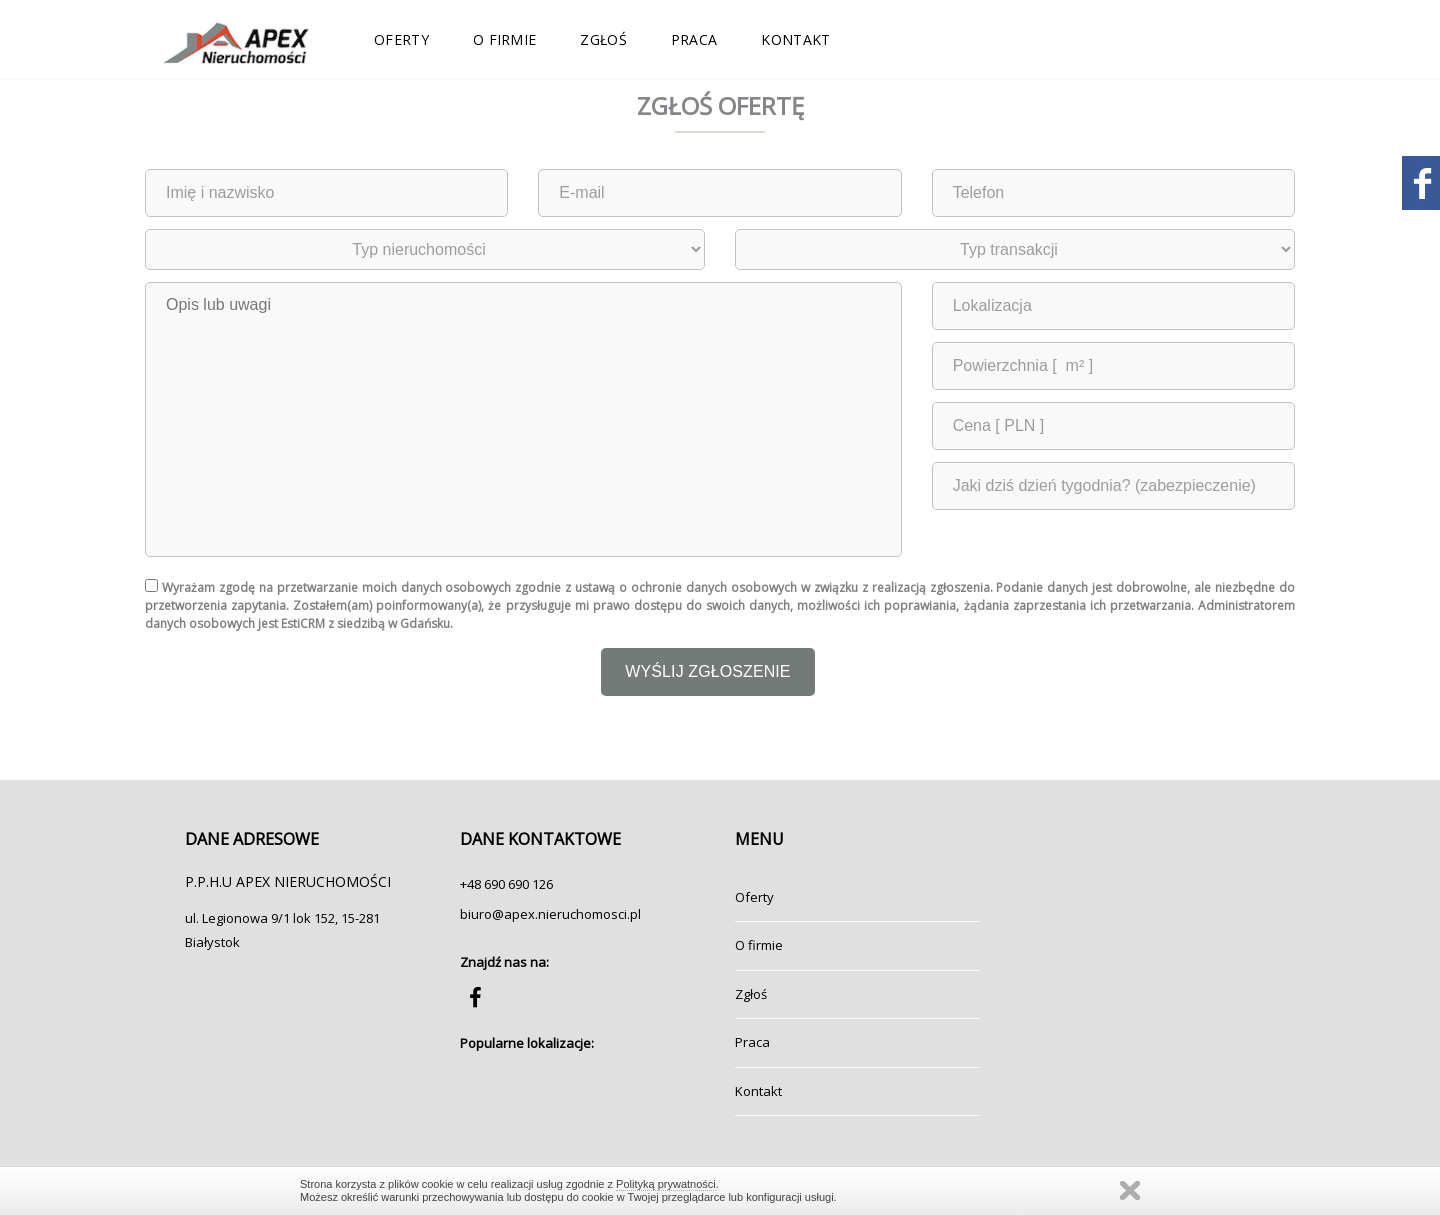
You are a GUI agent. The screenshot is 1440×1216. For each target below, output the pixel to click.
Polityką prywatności (666, 1184)
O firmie (504, 39)
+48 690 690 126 (506, 884)
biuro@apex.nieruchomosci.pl (550, 914)
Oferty (401, 39)
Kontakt (795, 39)
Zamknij (1130, 1190)
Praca (694, 39)
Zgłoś (603, 39)
